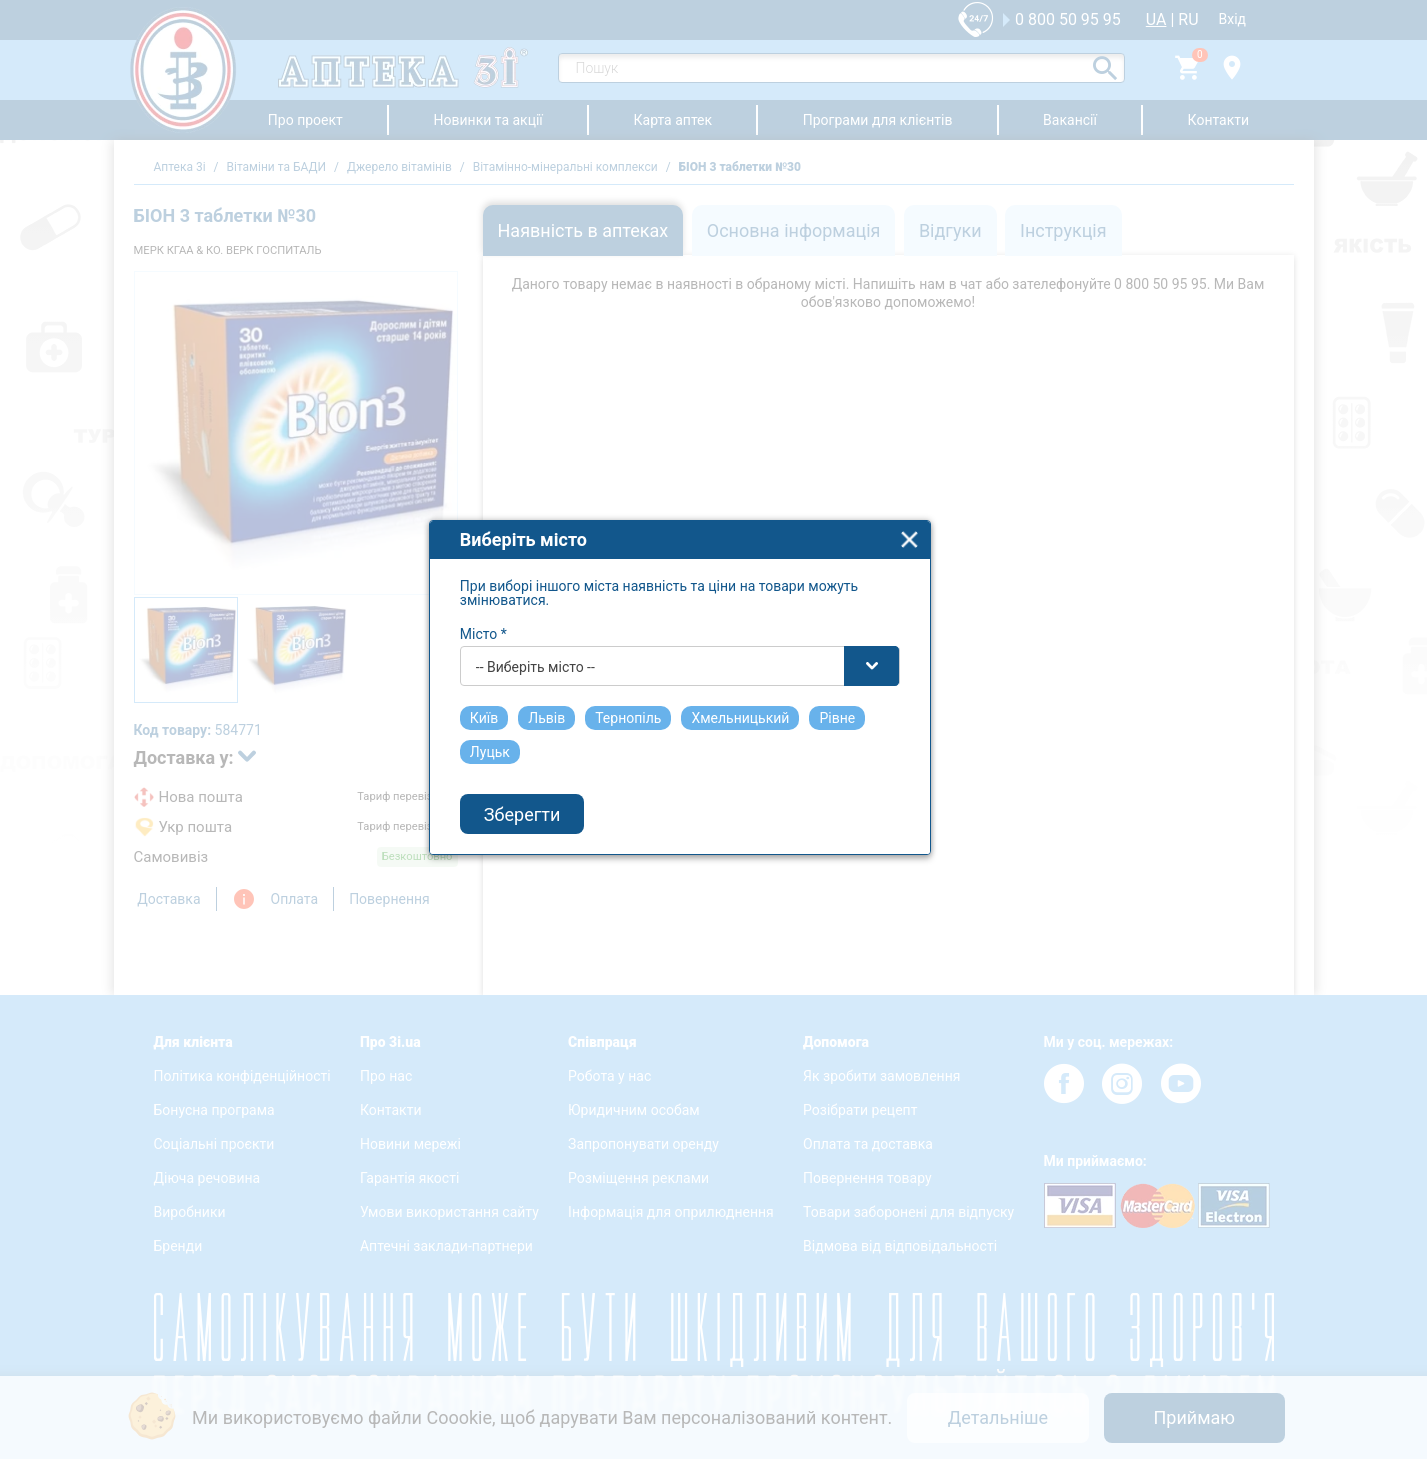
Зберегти (557, 840)
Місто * (518, 661)
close (944, 566)
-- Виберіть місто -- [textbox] (570, 694)
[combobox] (715, 693)
